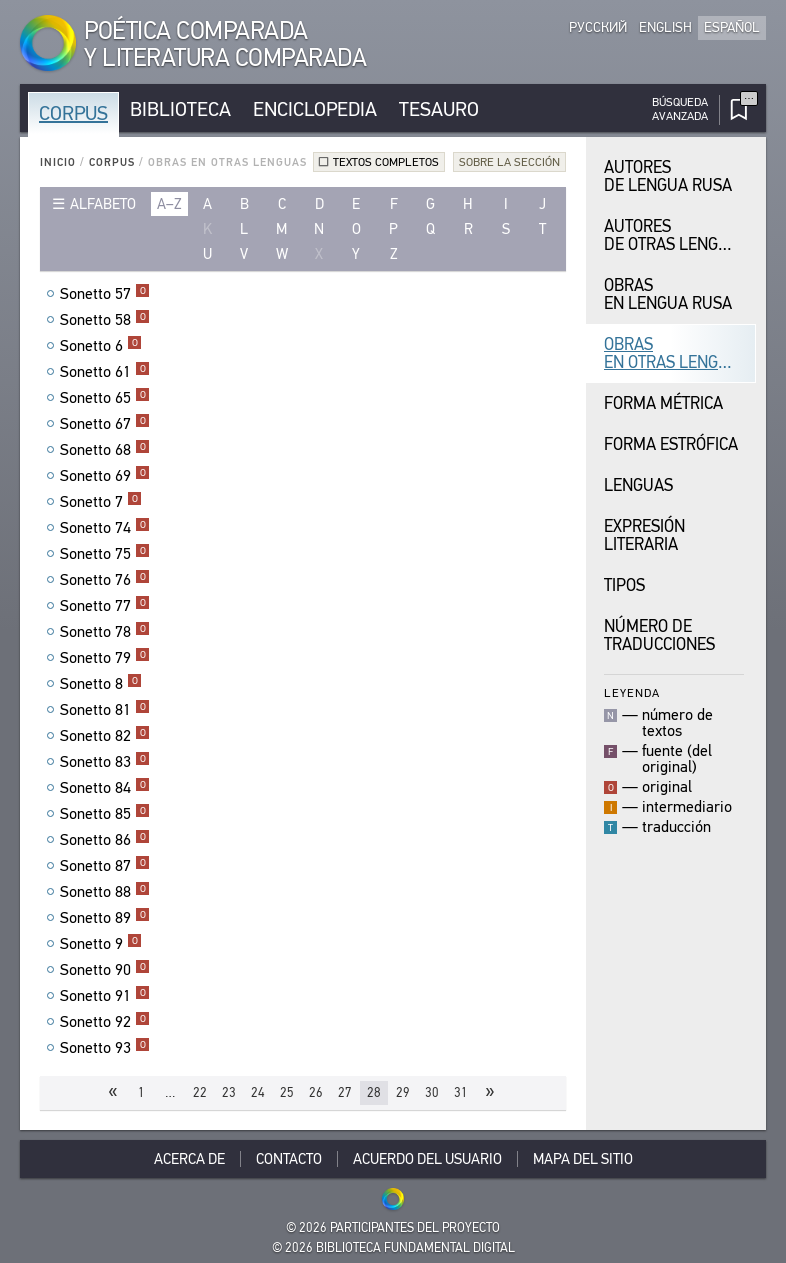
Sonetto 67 (105, 424)
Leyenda (632, 692)
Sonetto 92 (105, 1022)
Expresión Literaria (644, 535)
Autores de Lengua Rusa (668, 176)
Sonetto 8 (101, 684)
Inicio (58, 162)
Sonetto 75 (105, 554)
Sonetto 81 (105, 710)
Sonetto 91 (105, 996)
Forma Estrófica (671, 444)
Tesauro (439, 109)
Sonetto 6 (101, 346)
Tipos (624, 585)
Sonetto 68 (105, 450)
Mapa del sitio (583, 1159)
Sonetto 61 (105, 372)
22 (200, 1092)
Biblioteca (180, 109)
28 (374, 1092)
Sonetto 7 (101, 502)
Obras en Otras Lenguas (676, 353)
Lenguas (638, 485)
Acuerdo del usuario (427, 1159)
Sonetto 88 (105, 892)
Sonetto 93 (105, 1048)
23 (229, 1092)
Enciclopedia (315, 109)
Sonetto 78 (105, 632)
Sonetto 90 (105, 970)
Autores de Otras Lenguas (676, 235)
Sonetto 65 (105, 398)
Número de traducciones (659, 635)
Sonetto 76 (105, 580)
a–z (169, 204)
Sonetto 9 (101, 944)
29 (403, 1092)
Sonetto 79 (105, 658)
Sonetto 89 (105, 918)
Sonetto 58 (105, 320)
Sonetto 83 (105, 762)
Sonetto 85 (105, 814)
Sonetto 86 (105, 840)
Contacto (289, 1159)
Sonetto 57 (105, 294)
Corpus (73, 113)
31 (461, 1092)
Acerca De (189, 1159)
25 (287, 1092)
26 (316, 1092)
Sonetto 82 (105, 736)
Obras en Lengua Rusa (668, 294)
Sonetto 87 (105, 866)
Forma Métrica (663, 403)
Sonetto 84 (105, 788)
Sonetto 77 (105, 606)
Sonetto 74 (105, 528)
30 (432, 1092)
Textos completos (386, 162)
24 (258, 1092)
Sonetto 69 (105, 476)
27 (345, 1092)
